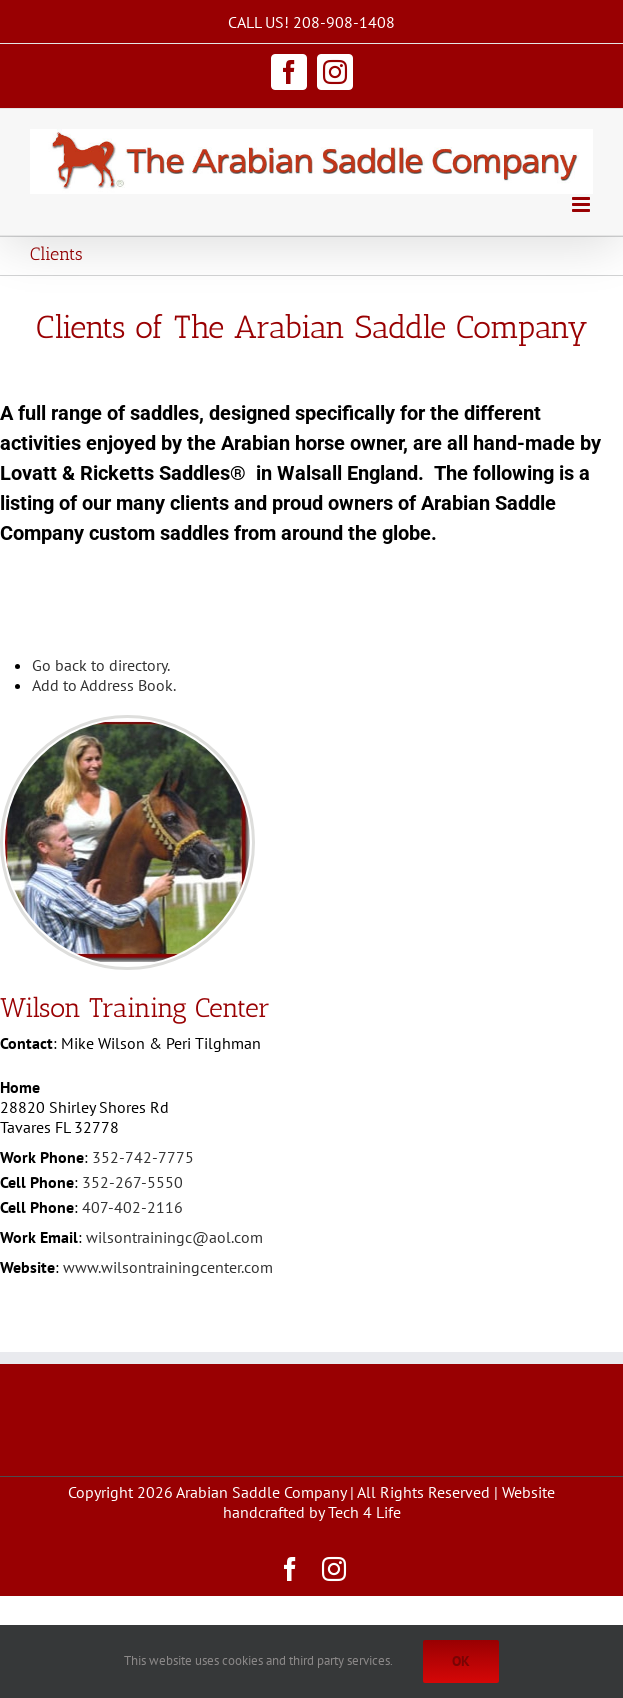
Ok (461, 1661)
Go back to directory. (101, 665)
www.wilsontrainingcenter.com (168, 1267)
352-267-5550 (132, 1182)
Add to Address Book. (104, 685)
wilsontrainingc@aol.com (174, 1237)
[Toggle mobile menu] (582, 204)
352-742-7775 (143, 1157)
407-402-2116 (132, 1207)
